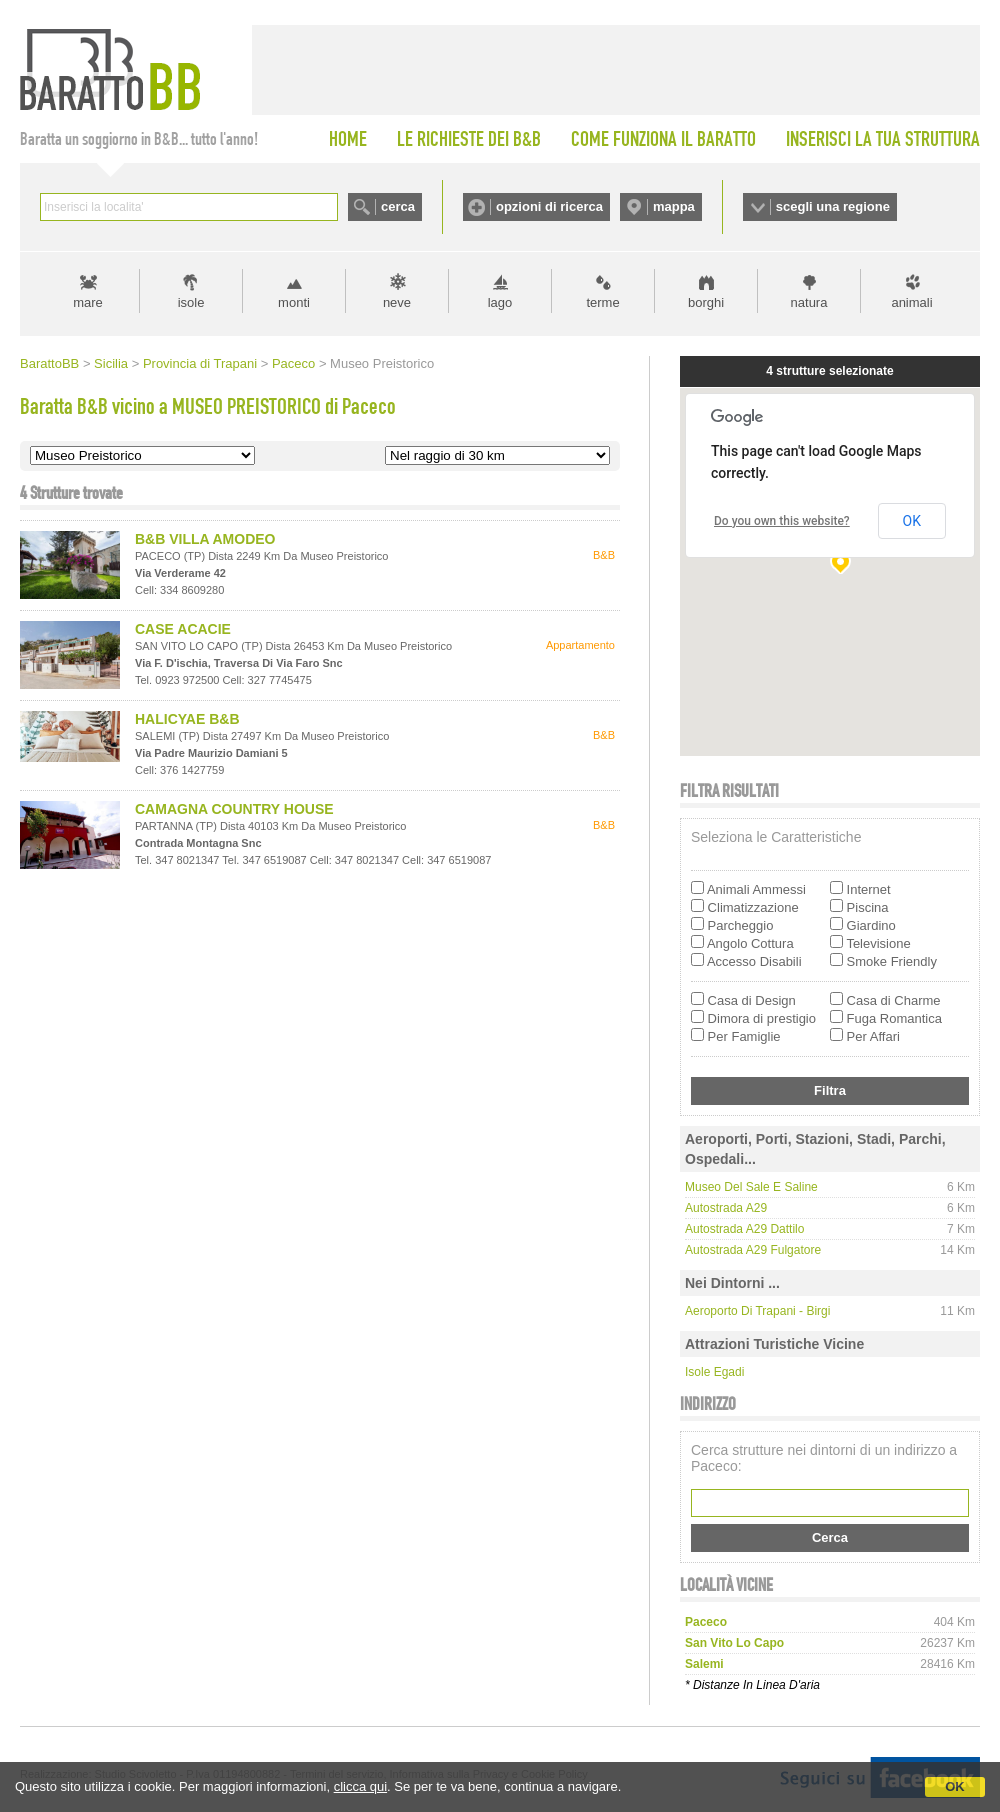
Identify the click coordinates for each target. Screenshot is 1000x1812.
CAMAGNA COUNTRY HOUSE (234, 809)
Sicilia (111, 363)
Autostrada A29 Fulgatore (753, 1250)
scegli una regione (833, 206)
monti (294, 302)
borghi (706, 302)
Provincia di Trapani (200, 363)
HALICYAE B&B (187, 719)
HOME (348, 139)
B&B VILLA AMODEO (205, 539)
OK (955, 1786)
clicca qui (360, 1786)
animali (911, 302)
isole (191, 302)
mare (88, 302)
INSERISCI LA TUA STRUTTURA (883, 139)
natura (809, 302)
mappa (674, 206)
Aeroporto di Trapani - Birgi (757, 1311)
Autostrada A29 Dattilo (744, 1229)
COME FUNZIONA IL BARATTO (663, 139)
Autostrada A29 (726, 1208)
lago (500, 302)
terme (602, 302)
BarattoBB (49, 363)
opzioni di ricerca (549, 206)
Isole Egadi (714, 1372)
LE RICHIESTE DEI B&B (469, 139)
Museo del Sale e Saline (751, 1187)
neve (397, 302)
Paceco (293, 363)
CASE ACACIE (183, 629)
